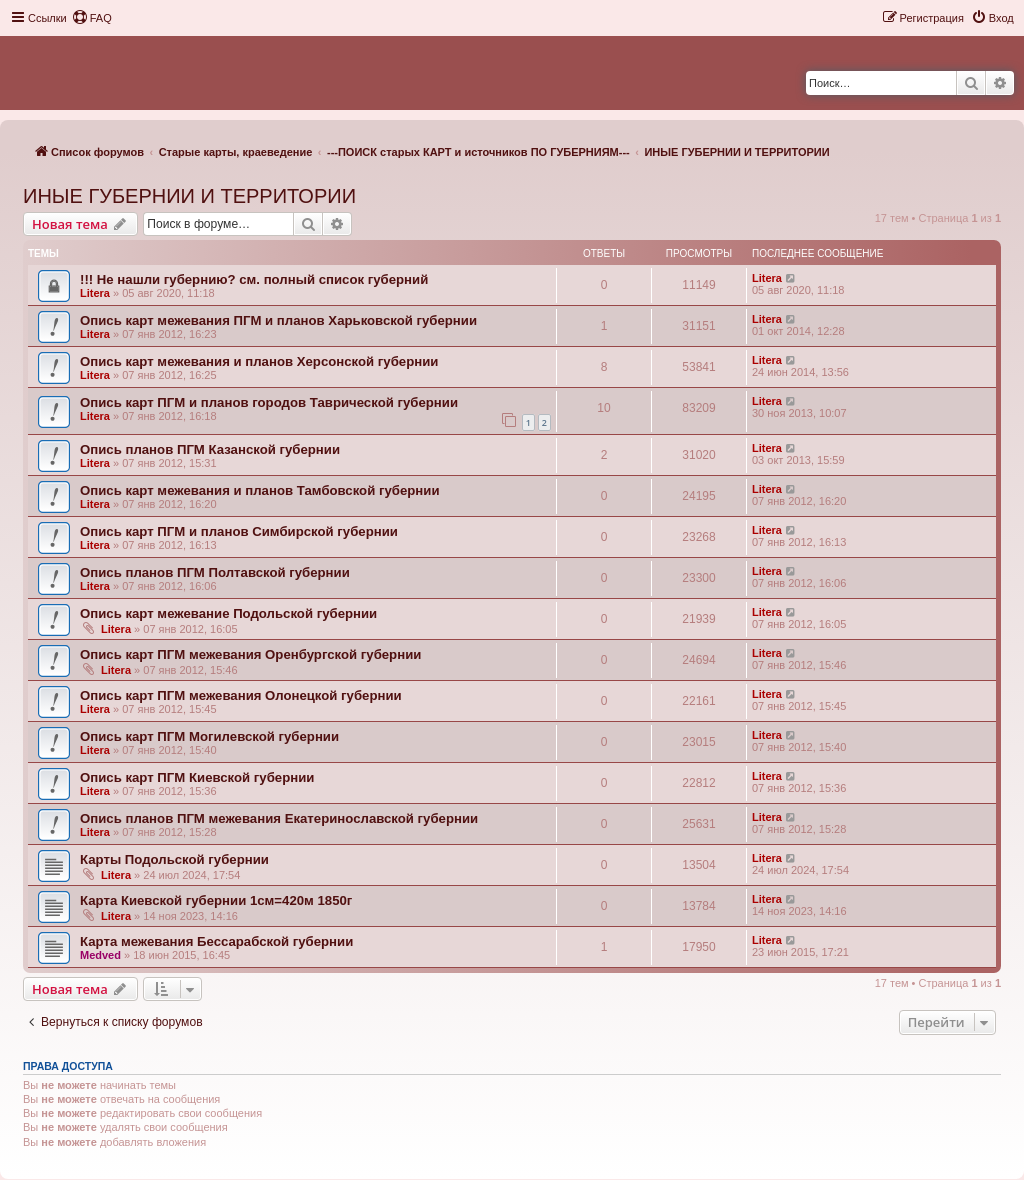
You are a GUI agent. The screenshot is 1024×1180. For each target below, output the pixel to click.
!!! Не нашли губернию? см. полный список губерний (254, 279)
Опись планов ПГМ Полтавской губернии (215, 572)
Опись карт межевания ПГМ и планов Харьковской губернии (278, 320)
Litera (95, 293)
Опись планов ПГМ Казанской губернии (210, 449)
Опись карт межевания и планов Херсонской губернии (259, 361)
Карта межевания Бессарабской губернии (216, 941)
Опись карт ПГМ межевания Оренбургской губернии (250, 654)
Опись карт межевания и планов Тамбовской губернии (260, 490)
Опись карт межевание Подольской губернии (228, 613)
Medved (100, 955)
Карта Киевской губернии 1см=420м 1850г (216, 900)
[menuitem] (92, 18)
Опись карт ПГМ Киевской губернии (197, 777)
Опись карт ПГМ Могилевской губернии (209, 736)
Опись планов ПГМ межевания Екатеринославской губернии (279, 818)
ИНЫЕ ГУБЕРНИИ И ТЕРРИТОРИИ (189, 196)
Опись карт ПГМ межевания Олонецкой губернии (241, 695)
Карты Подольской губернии (174, 859)
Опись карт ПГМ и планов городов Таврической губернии (269, 402)
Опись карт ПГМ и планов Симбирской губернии (239, 531)
